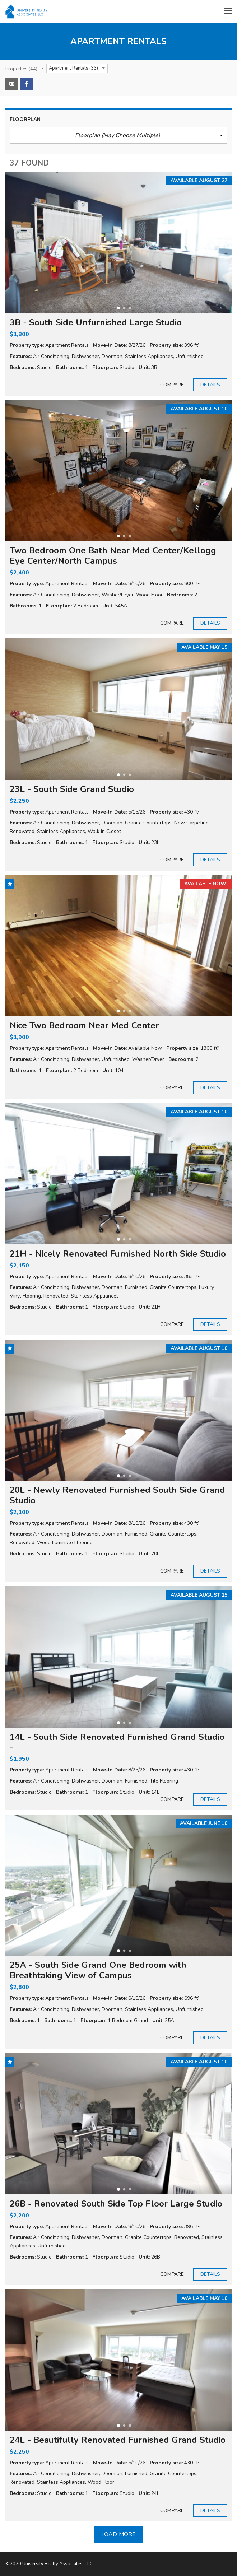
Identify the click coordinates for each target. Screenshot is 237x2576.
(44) (21, 69)
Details (210, 384)
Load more (118, 2534)
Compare (172, 384)
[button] (118, 135)
